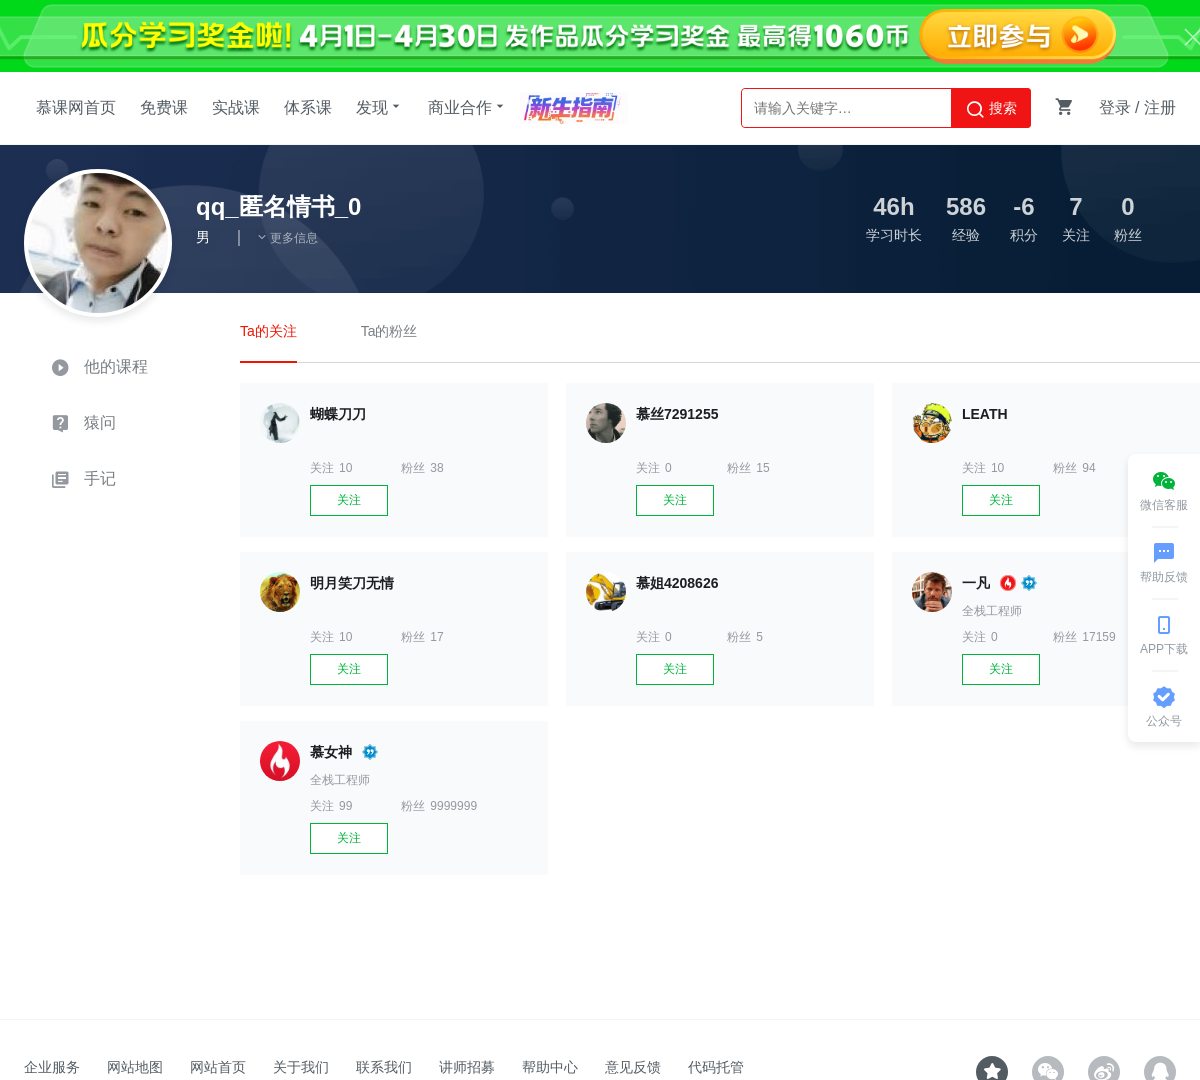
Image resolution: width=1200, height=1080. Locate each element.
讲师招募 (467, 1067)
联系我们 (384, 1067)
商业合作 (468, 107)
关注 (349, 500)
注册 (1160, 107)
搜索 (991, 109)
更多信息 (287, 238)
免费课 (164, 107)
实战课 (236, 107)
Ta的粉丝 (389, 331)
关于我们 (301, 1067)
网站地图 (135, 1067)
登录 (1115, 107)
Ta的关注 (268, 331)
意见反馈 (633, 1067)
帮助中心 (550, 1067)
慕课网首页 (76, 107)
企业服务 (52, 1067)
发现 (380, 107)
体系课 (308, 107)
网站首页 (218, 1067)
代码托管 (716, 1067)
